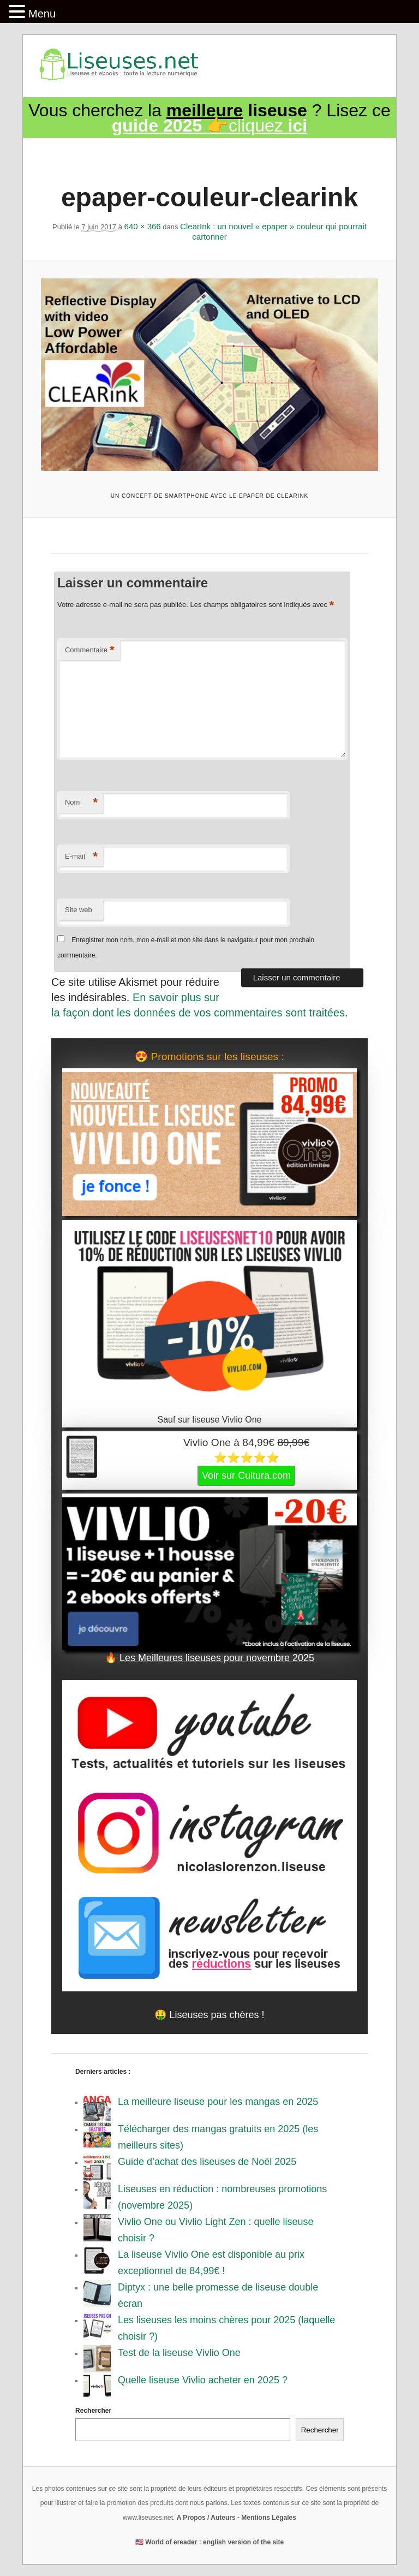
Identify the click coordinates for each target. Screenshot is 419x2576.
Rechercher (93, 2410)
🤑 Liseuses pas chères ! (209, 2014)
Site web (78, 910)
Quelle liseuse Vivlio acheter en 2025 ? (203, 2380)
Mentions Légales (268, 2517)
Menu (42, 14)
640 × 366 (142, 226)
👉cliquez (209, 125)
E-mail (81, 857)
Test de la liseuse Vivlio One (179, 2352)
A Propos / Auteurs (206, 2517)
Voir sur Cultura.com (246, 1475)
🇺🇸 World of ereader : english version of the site (209, 2542)
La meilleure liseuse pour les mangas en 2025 (218, 2101)
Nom (81, 803)
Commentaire (90, 650)
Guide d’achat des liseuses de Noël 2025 (207, 2161)
